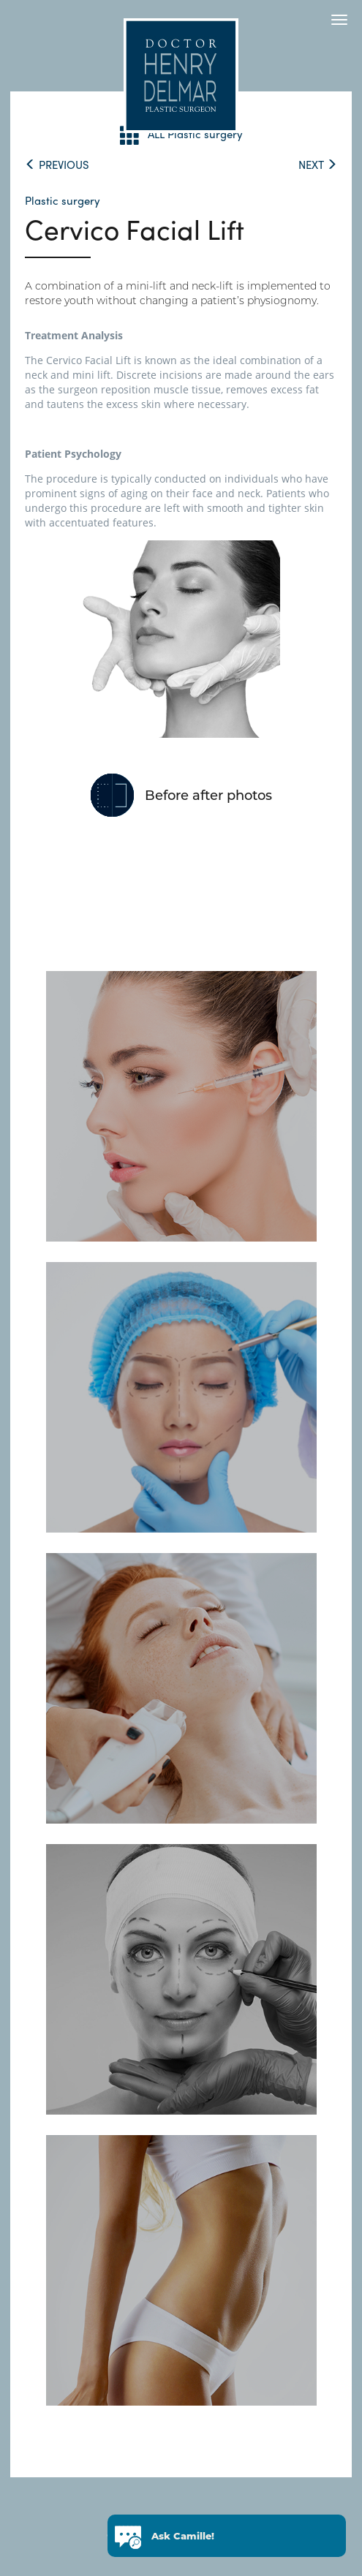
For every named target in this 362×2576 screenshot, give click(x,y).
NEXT (317, 164)
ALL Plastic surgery (181, 135)
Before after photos (208, 795)
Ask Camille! (182, 2538)
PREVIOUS (57, 164)
